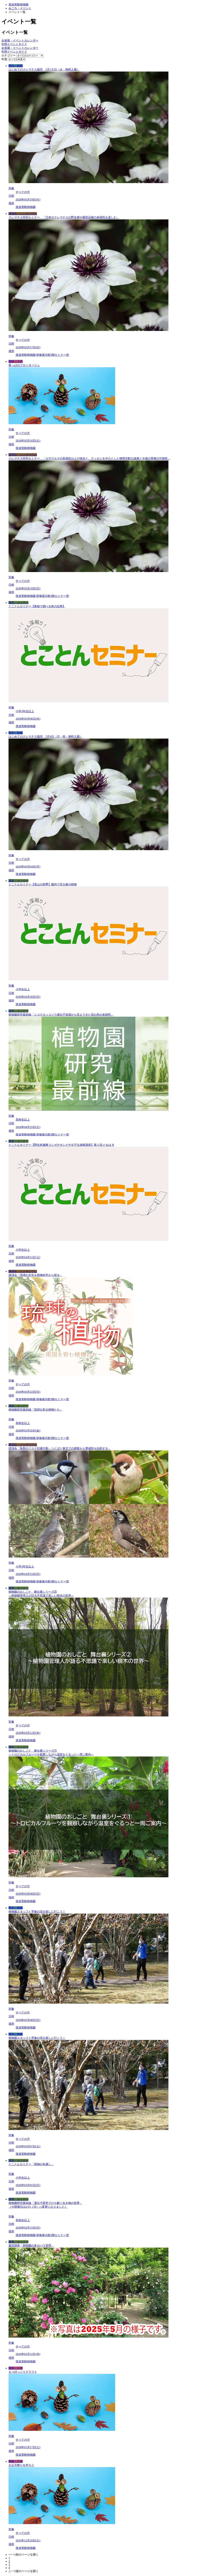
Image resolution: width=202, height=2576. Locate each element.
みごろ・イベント (20, 8)
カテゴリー (8, 55)
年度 (4, 59)
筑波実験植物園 (18, 4)
